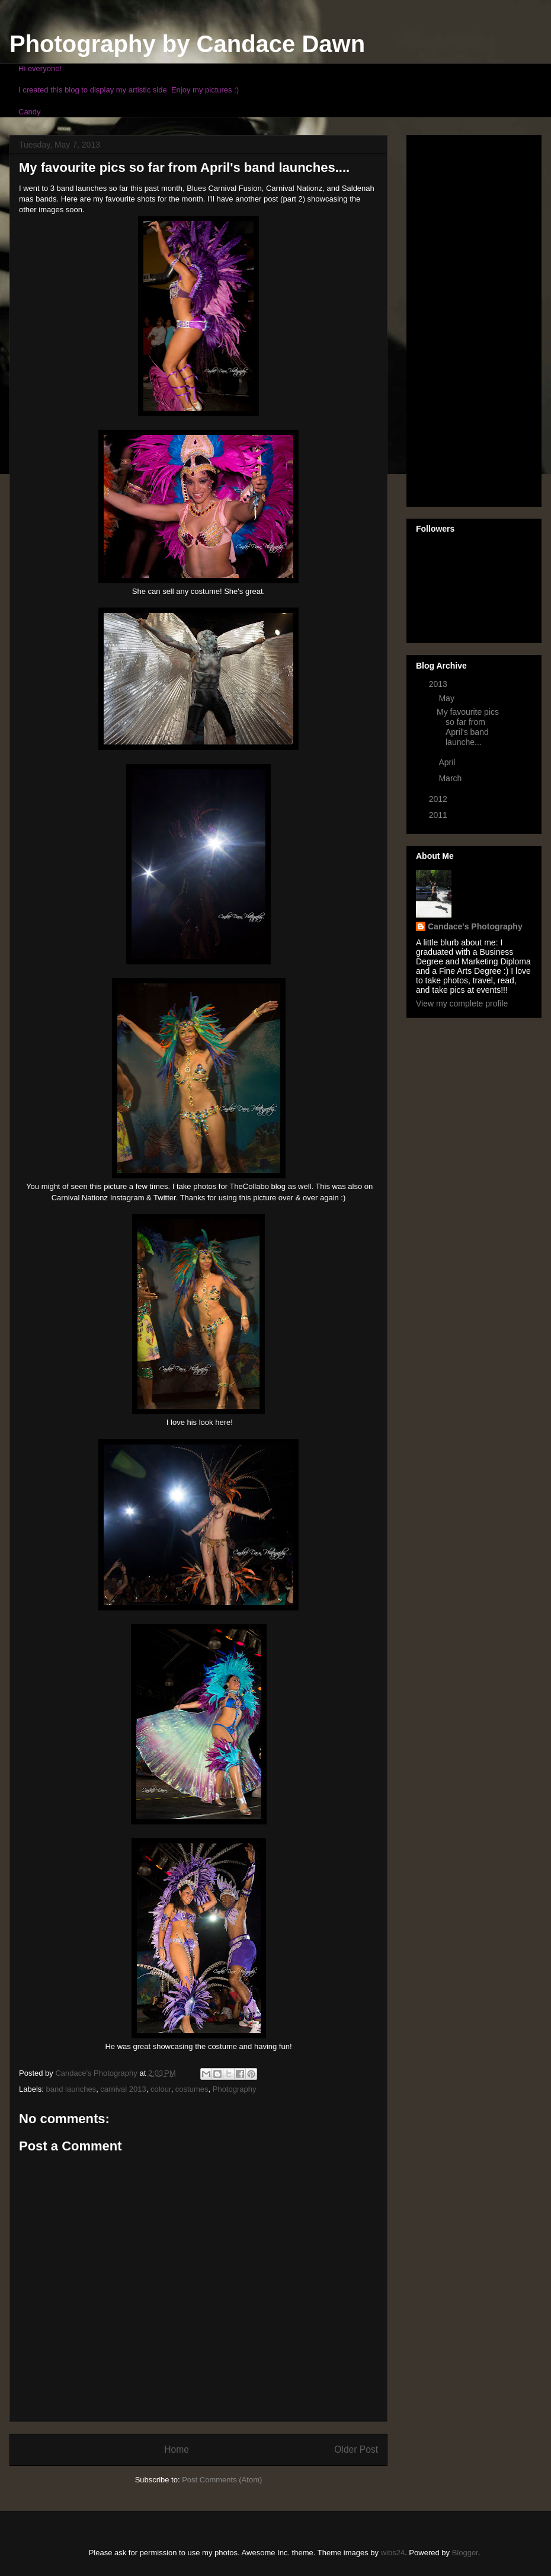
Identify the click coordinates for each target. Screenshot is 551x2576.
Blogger (465, 2552)
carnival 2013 (123, 2089)
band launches (71, 2089)
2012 (439, 799)
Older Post (356, 2449)
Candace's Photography (475, 926)
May (447, 698)
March (451, 778)
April (447, 762)
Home (176, 2449)
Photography (235, 2089)
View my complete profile (462, 1003)
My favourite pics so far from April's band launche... (468, 726)
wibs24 (393, 2552)
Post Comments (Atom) (222, 2479)
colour (160, 2089)
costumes (192, 2089)
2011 (439, 815)
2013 (439, 684)
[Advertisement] (463, 318)
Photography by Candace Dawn (187, 44)
